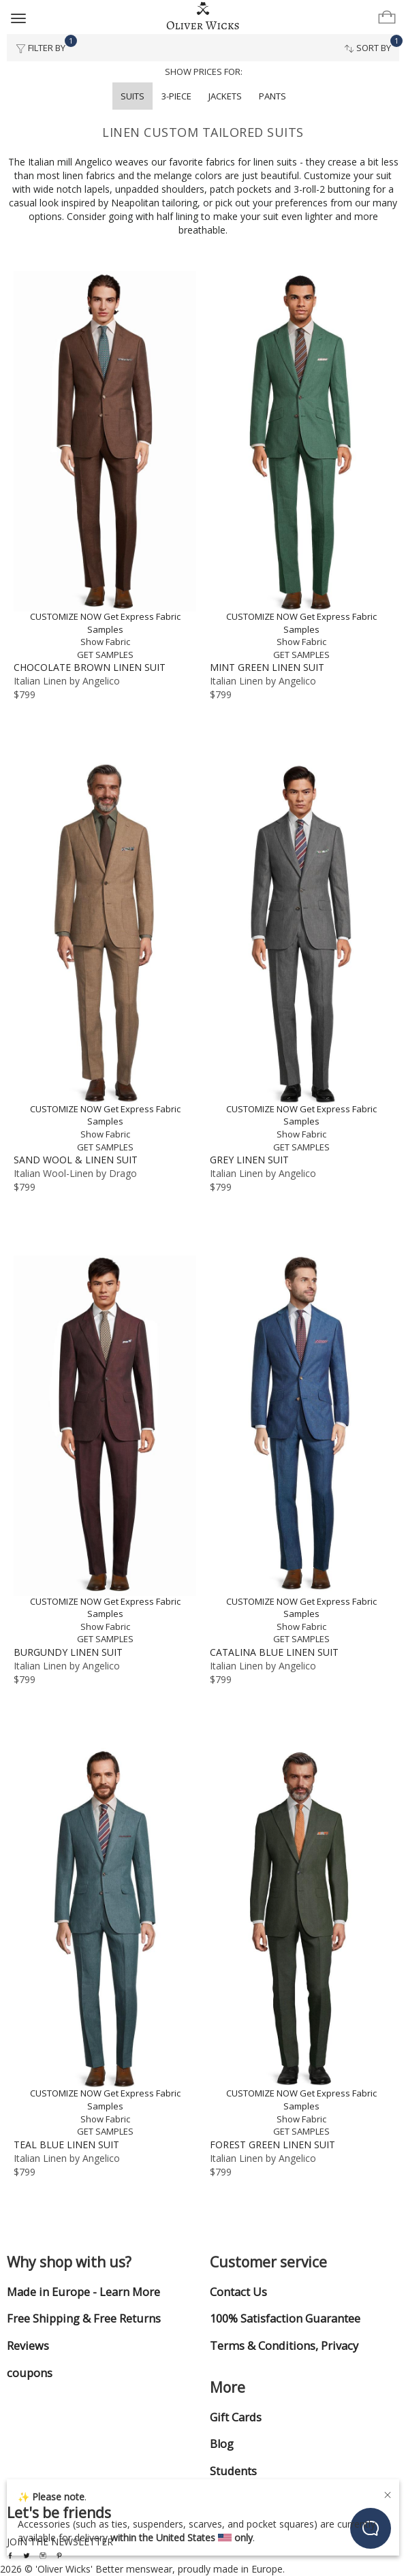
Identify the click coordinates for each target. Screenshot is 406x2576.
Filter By (45, 44)
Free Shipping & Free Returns (84, 2318)
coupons (29, 2373)
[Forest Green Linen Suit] (301, 1943)
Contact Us (238, 2291)
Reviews (28, 2345)
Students (233, 2471)
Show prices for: (204, 71)
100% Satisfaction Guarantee (285, 2318)
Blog (222, 2443)
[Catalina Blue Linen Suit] (301, 1450)
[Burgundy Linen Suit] (105, 1450)
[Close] (387, 2493)
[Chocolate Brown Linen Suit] (105, 466)
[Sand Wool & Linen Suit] (105, 958)
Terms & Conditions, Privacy (284, 2345)
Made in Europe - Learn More (83, 2291)
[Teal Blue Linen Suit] (105, 1943)
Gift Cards (236, 2417)
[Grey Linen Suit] (301, 958)
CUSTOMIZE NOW (66, 616)
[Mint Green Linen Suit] (301, 466)
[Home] (202, 16)
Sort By (371, 44)
